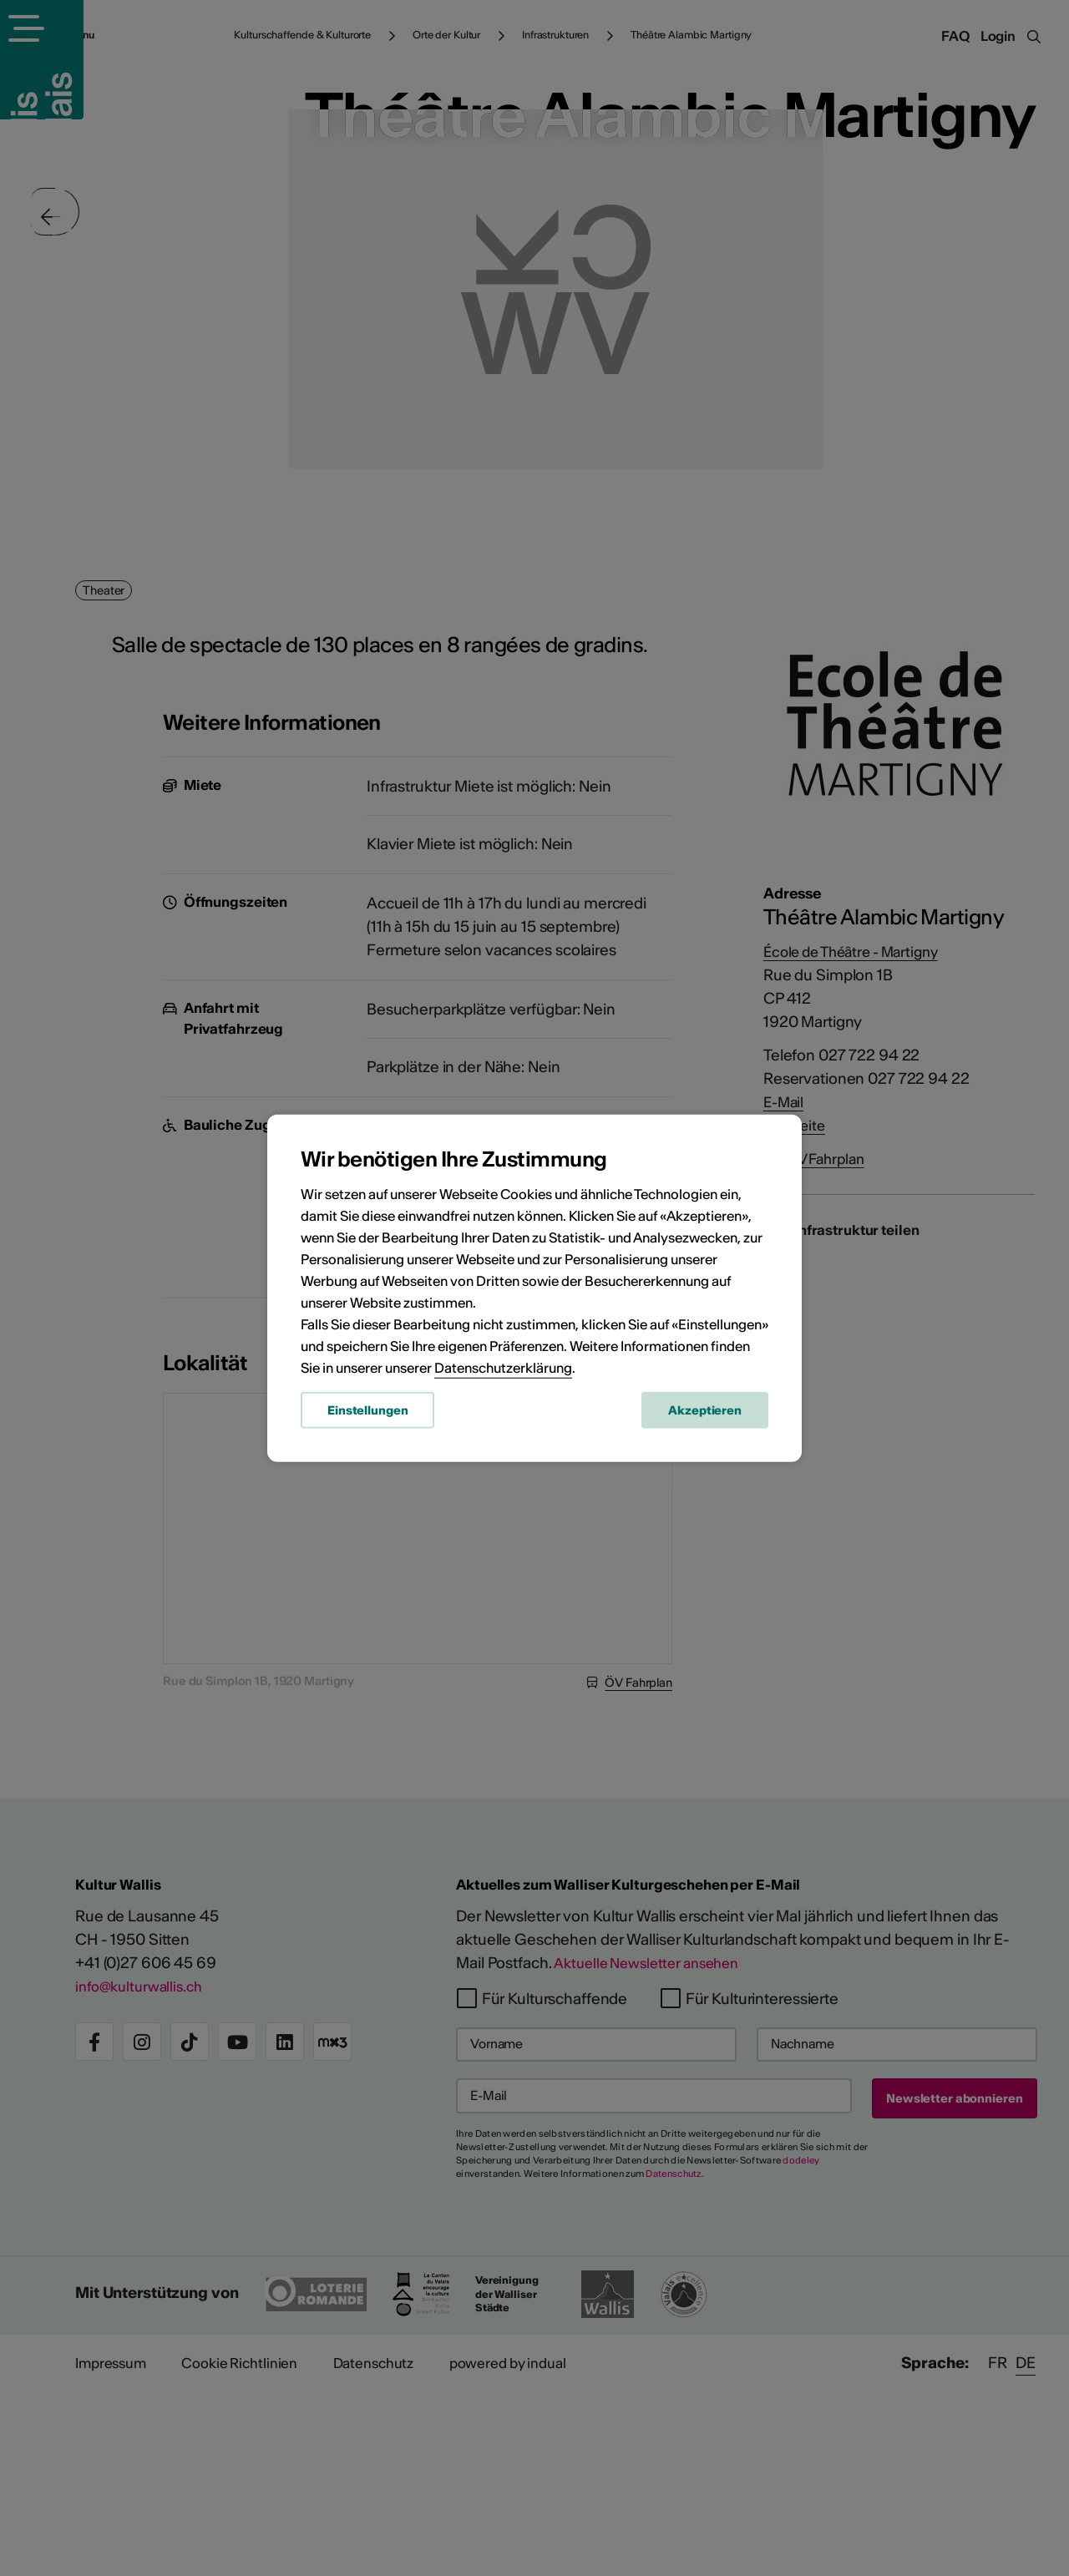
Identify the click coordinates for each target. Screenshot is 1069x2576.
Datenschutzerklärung (503, 1371)
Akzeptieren (705, 1413)
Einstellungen (367, 1413)
